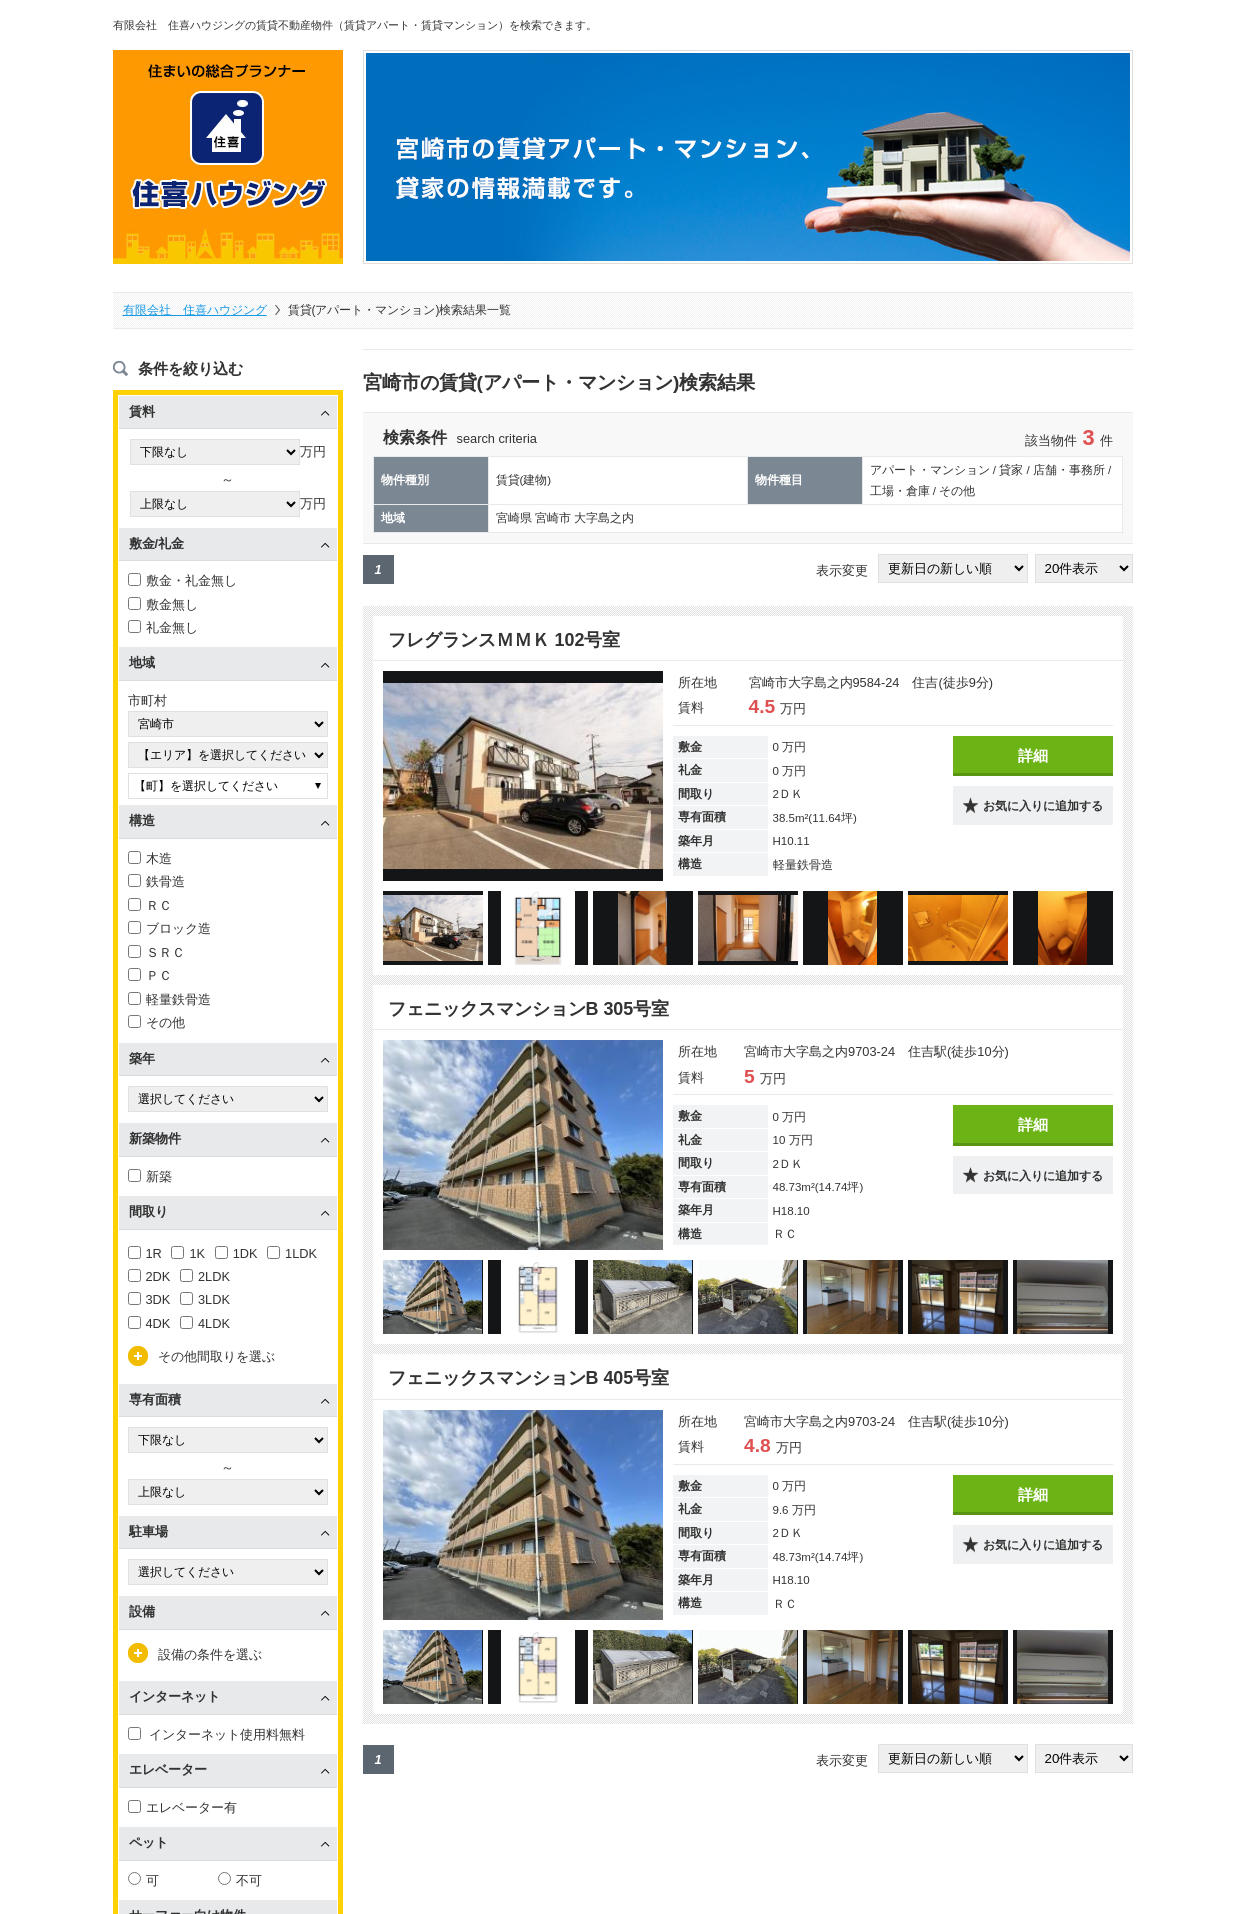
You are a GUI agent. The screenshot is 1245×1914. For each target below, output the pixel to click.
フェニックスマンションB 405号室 (529, 1378)
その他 (156, 1022)
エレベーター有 (182, 1807)
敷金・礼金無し (182, 580)
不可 (240, 1880)
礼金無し (163, 627)
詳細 (1033, 755)
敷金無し (163, 604)
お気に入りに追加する (1043, 806)
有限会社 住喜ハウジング (195, 310)
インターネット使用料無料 (217, 1734)
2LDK (205, 1276)
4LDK (205, 1323)
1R (145, 1253)
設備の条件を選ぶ (210, 1654)
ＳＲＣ (156, 952)
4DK (149, 1323)
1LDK (292, 1253)
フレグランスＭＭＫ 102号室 (504, 640)
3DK (149, 1299)
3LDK (205, 1299)
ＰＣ (150, 975)
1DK (236, 1253)
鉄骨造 (156, 881)
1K (188, 1253)
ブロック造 (169, 928)
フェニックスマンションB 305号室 (529, 1009)
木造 (150, 858)
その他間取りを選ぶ (216, 1356)
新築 (150, 1176)
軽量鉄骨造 (169, 999)
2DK (149, 1276)
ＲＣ (150, 905)
